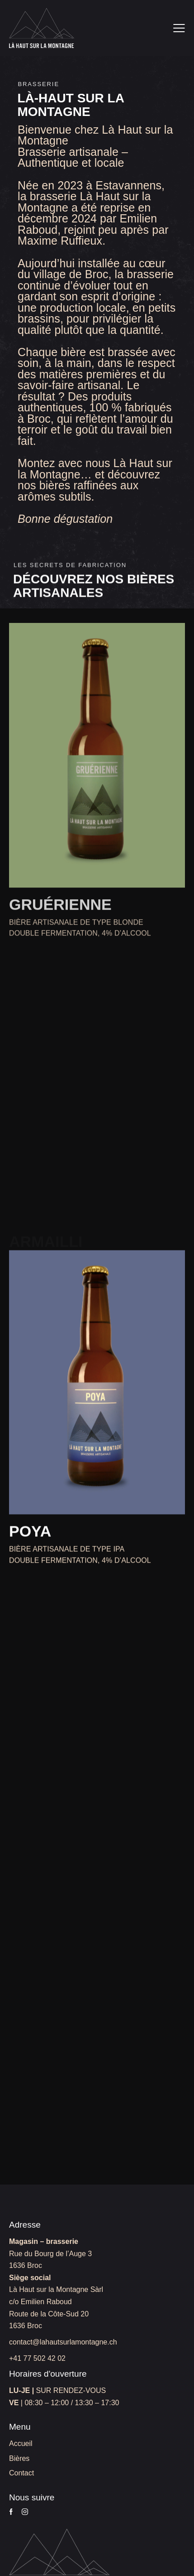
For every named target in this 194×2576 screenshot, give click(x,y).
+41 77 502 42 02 (37, 2358)
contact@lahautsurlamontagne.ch (63, 2342)
